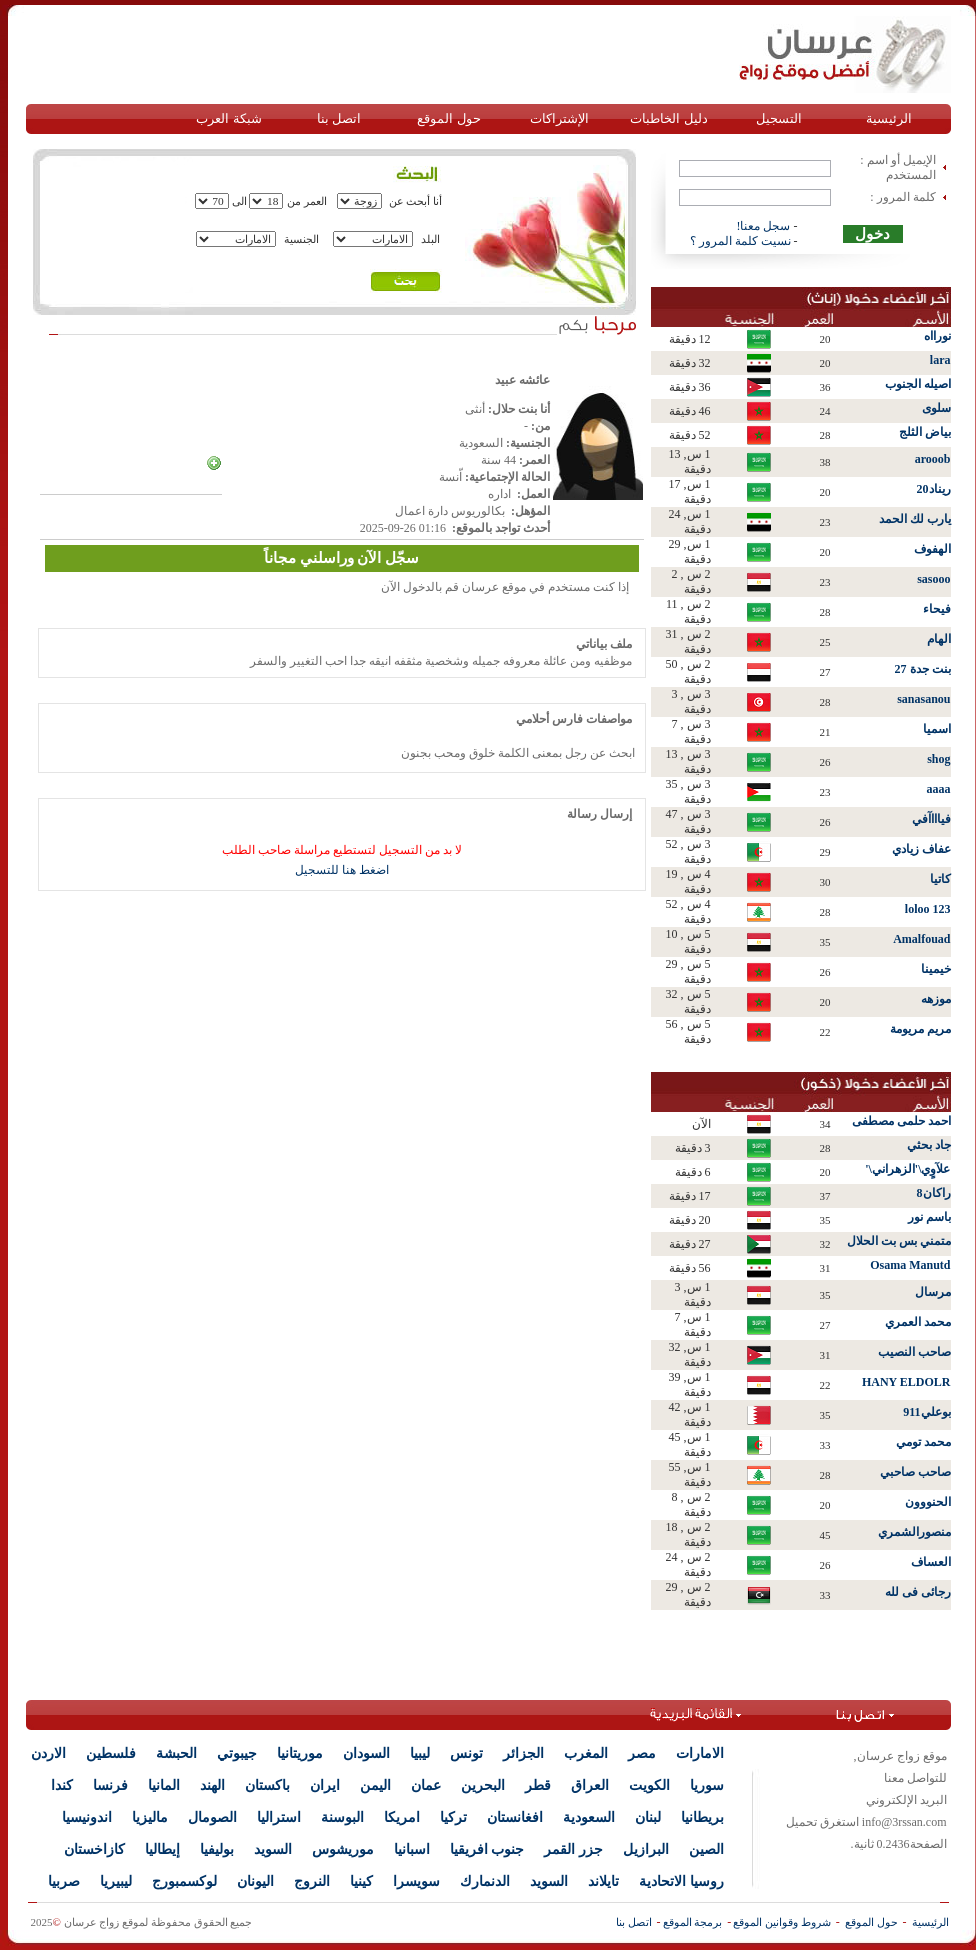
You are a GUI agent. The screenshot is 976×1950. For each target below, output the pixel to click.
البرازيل (646, 1849)
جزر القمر (573, 1849)
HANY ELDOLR (906, 1382)
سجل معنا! (764, 226)
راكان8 (934, 1193)
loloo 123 (928, 909)
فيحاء (937, 609)
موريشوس (343, 1849)
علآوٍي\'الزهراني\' (907, 1169)
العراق (590, 1785)
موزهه (936, 999)
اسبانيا (412, 1849)
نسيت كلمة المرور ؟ (740, 241)
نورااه (937, 336)
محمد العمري (918, 1322)
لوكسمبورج (184, 1881)
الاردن (48, 1753)
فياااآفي (931, 819)
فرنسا (110, 1785)
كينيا (361, 1881)
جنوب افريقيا (487, 1849)
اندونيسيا (87, 1817)
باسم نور (929, 1217)
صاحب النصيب (914, 1352)
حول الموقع (448, 118)
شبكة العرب (228, 118)
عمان (426, 1785)
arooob (933, 459)
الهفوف (932, 549)
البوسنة (342, 1817)
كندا (62, 1785)
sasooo (933, 579)
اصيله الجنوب (918, 384)
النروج (312, 1881)
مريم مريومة (920, 1029)
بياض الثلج (925, 432)
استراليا (279, 1817)
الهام (939, 639)
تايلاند (603, 1881)
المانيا (164, 1785)
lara (940, 360)
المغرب (586, 1753)
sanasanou (923, 699)
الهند (212, 1785)
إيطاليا (162, 1849)
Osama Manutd (910, 1265)
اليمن (375, 1785)
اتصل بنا (339, 118)
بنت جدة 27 (923, 669)
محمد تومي (923, 1442)
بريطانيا (702, 1817)
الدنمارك (485, 1881)
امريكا (402, 1817)
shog (938, 759)
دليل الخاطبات (668, 118)
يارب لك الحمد (915, 519)
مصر (642, 1753)
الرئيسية (889, 118)
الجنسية (301, 239)
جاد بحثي (929, 1145)
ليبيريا (116, 1881)
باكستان (267, 1785)
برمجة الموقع (693, 1922)
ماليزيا (150, 1817)
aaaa (939, 789)
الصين (706, 1849)
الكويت (649, 1785)
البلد (430, 239)
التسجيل (779, 118)
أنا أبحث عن (416, 201)
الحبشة (176, 1753)
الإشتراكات (559, 118)
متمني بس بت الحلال (899, 1241)
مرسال (933, 1292)
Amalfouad (921, 939)
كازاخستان (94, 1849)
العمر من (307, 201)
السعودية (589, 1817)
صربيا (64, 1881)
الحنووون (928, 1502)
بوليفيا (217, 1849)
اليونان (255, 1881)
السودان (366, 1753)
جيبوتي (237, 1753)
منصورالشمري (914, 1532)
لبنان (648, 1817)
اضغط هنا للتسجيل (342, 870)
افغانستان (515, 1817)
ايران (325, 1785)
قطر (538, 1785)
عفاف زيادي (921, 849)
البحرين (483, 1785)
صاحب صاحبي (915, 1472)
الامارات (700, 1753)
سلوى (936, 408)
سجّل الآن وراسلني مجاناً (341, 558)
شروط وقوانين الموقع (782, 1922)
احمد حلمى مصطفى (901, 1121)
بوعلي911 (926, 1412)
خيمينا (936, 969)
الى (239, 201)
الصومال (212, 1817)
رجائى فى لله (918, 1592)
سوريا (707, 1785)
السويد (273, 1849)
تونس (466, 1753)
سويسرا (416, 1881)
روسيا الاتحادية (681, 1881)
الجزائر (523, 1753)
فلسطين (111, 1753)
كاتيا (940, 879)
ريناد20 (934, 489)
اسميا (937, 729)
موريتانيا (300, 1753)
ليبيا (420, 1753)
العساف (931, 1562)
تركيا (453, 1817)
